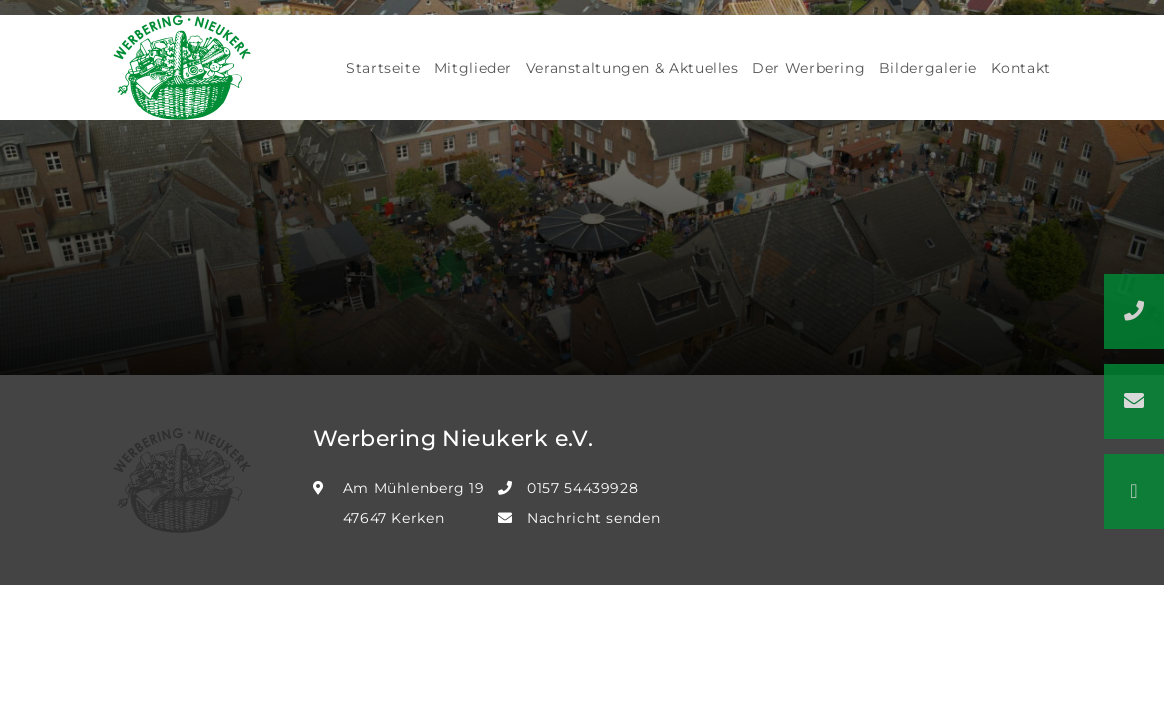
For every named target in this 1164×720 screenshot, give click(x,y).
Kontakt (1021, 68)
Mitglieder (473, 68)
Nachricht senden (593, 518)
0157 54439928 (582, 488)
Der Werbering (808, 68)
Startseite (383, 68)
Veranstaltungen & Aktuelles (632, 68)
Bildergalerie (928, 68)
